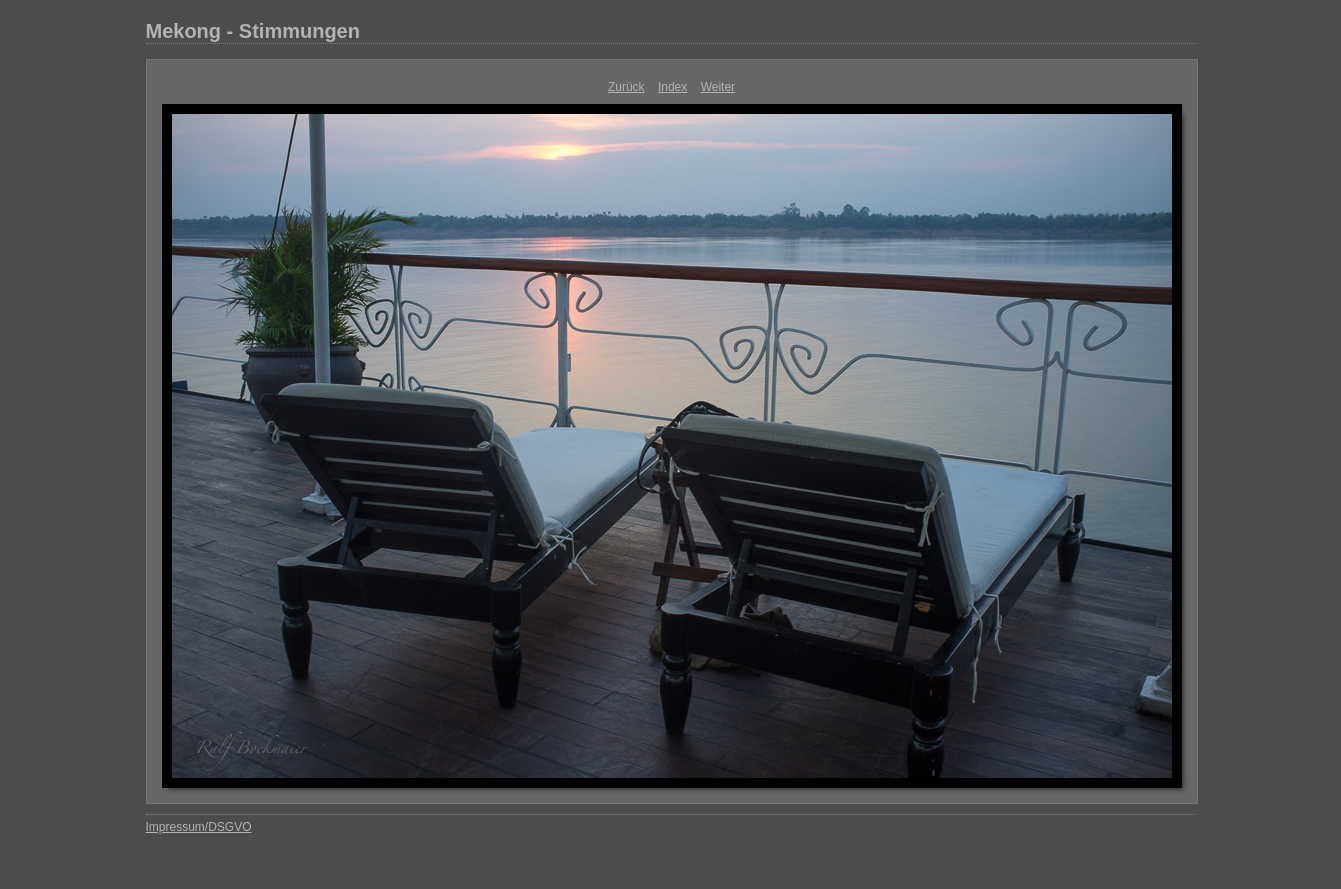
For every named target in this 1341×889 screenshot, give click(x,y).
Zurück (626, 87)
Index (672, 87)
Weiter (718, 87)
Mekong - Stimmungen (253, 31)
